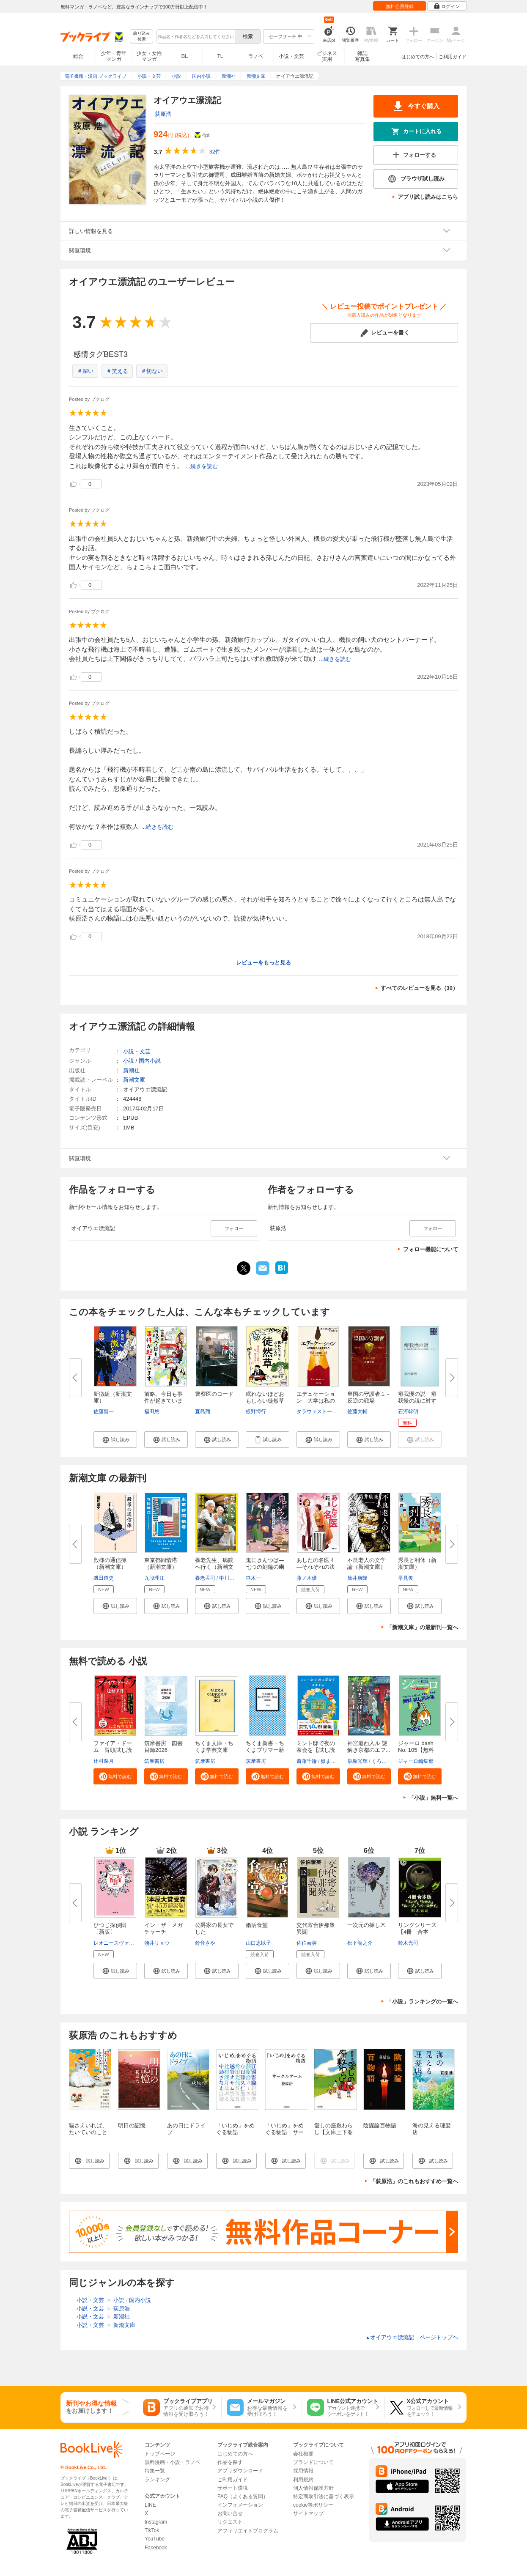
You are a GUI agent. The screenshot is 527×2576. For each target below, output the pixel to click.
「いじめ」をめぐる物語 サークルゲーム (284, 2132)
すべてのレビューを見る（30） (419, 988)
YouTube (155, 2539)
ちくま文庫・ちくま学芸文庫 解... (214, 1750)
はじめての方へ (417, 56)
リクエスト (230, 2522)
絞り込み (141, 36)
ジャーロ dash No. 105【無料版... (416, 1750)
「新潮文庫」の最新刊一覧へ (422, 1627)
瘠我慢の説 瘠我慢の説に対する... (417, 1401)
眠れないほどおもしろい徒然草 (265, 1397)
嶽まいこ (331, 1761)
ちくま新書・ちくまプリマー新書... (265, 1750)
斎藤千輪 (306, 1761)
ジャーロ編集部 (416, 1761)
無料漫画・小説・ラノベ (172, 2462)
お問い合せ (230, 2513)
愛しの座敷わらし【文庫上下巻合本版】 (333, 2132)
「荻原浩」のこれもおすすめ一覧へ (414, 2181)
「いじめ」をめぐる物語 (235, 2128)
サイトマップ (308, 2513)
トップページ (160, 2454)
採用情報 (303, 2471)
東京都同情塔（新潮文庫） (160, 1563)
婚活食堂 (257, 1925)
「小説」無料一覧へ (433, 1798)
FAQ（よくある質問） (242, 2496)
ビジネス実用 (327, 56)
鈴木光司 (408, 1943)
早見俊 (405, 1578)
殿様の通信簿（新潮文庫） (109, 1563)
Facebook (156, 2548)
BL (184, 56)
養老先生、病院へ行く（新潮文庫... (214, 1567)
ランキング (157, 2480)
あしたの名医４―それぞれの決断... (315, 1567)
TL (220, 56)
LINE (150, 2505)
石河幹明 (408, 1411)
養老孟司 (205, 1578)
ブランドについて (313, 2462)
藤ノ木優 (306, 1578)
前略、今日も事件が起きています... (163, 1401)
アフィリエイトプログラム (247, 2531)
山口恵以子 (258, 1943)
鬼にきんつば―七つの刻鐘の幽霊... (265, 1567)
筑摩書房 (154, 1761)
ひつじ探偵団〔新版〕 (109, 1928)
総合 (78, 56)
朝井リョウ (157, 1943)
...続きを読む (202, 466)
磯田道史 (103, 1578)
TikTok (152, 2530)
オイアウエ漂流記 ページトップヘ (411, 2337)
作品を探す (230, 2462)
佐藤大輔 (357, 1411)
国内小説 (150, 1061)
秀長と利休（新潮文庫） (417, 1563)
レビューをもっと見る (263, 962)
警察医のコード (214, 1394)
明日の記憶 (131, 2125)
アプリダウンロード (240, 2471)
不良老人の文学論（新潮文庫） (366, 1563)
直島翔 (202, 1411)
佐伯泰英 (306, 1943)
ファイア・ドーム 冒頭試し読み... (112, 1750)
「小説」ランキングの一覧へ (422, 2001)
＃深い (85, 371)
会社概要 (303, 2454)
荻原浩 (163, 114)
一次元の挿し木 (366, 1925)
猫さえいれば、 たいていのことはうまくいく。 (88, 2132)
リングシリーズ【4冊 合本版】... (417, 1932)
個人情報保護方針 (313, 2488)
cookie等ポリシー (313, 2505)
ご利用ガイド (453, 56)
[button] (115, 1439)
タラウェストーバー (319, 1411)
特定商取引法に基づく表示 (323, 2496)
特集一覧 (155, 2471)
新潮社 (131, 1070)
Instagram (156, 2522)
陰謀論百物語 (379, 2125)
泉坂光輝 (357, 1761)
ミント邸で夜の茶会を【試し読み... (315, 1750)
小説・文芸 (291, 56)
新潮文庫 (134, 1080)
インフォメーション (240, 2505)
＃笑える (117, 371)
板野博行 (256, 1411)
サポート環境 (232, 2488)
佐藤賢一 (103, 1411)
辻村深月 (103, 1761)
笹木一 (253, 1578)
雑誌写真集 (362, 56)
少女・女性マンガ (149, 56)
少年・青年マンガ (113, 56)
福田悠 (151, 1411)
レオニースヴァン (113, 1943)
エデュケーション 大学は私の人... (315, 1401)
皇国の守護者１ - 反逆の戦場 (368, 1397)
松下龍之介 (360, 1943)
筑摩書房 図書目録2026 (163, 1746)
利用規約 (303, 2480)
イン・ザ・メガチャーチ (163, 1928)
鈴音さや (205, 1943)
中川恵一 (229, 1578)
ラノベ (256, 56)
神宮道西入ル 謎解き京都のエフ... (368, 1746)
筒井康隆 (357, 1578)
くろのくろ (384, 1761)
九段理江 (154, 1578)
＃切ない (152, 371)
